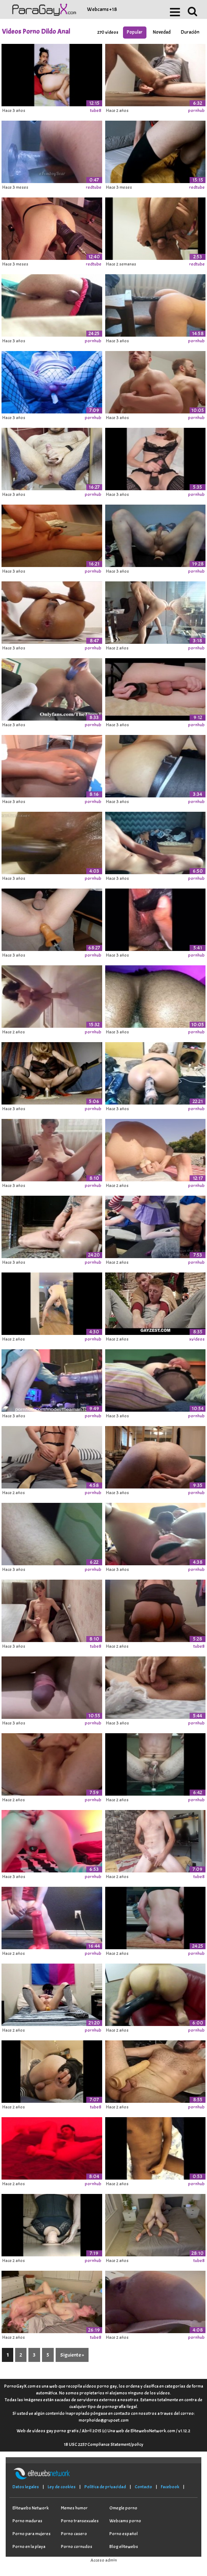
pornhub (196, 110)
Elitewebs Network (30, 2508)
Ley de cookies (62, 2487)
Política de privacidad (105, 2487)
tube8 (95, 110)
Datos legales (25, 2487)
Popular (135, 32)
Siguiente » (72, 2355)
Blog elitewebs (123, 2546)
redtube (93, 187)
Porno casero (74, 2534)
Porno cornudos (76, 2546)
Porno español (123, 2534)
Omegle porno (123, 2508)
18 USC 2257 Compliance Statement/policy (103, 2444)
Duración (190, 32)
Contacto (143, 2487)
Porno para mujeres (31, 2534)
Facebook (170, 2487)
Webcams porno (125, 2521)
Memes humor (74, 2508)
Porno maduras (27, 2521)
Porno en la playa (28, 2546)
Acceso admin (103, 2560)
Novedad (162, 32)
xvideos (197, 1339)
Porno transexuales (80, 2521)
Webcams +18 (102, 9)
